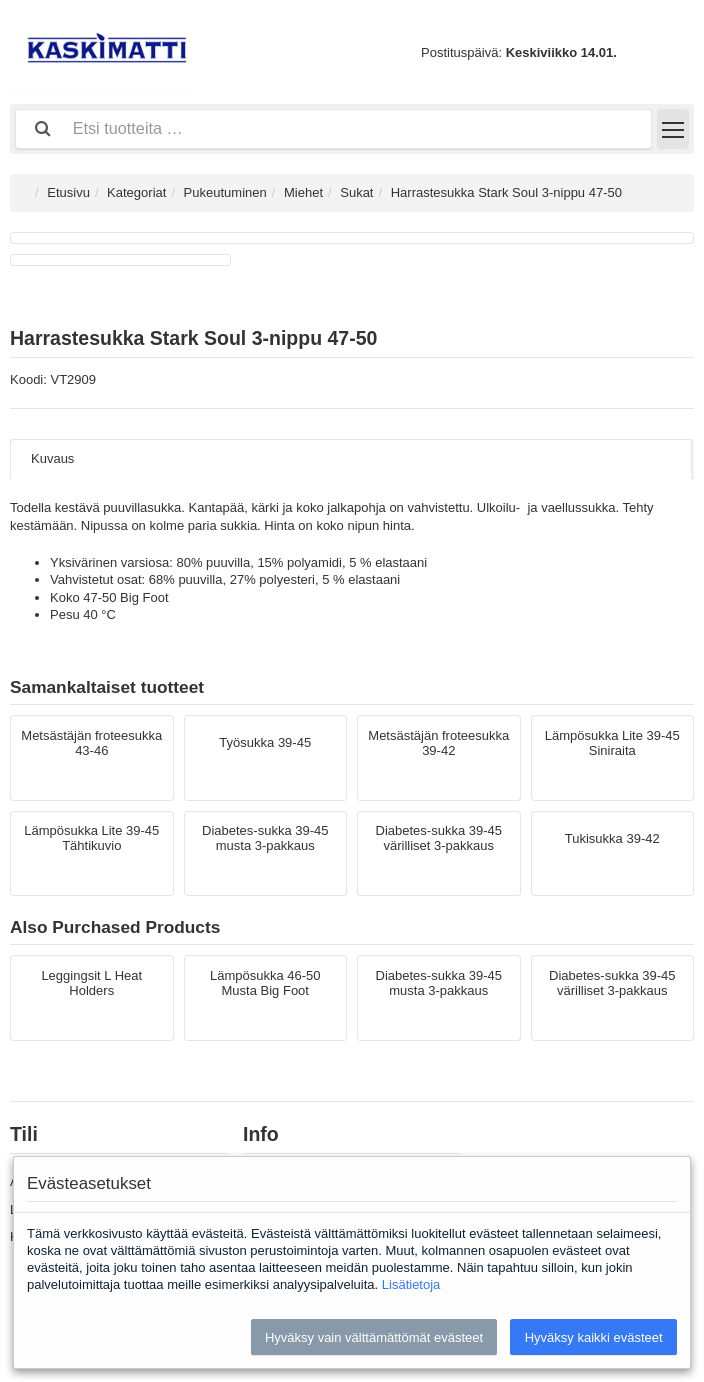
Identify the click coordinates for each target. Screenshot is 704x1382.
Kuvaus (52, 458)
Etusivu (68, 192)
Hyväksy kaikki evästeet (594, 1337)
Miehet (303, 192)
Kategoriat (136, 192)
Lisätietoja (411, 1284)
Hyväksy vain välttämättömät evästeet (374, 1337)
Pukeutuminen (225, 192)
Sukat (356, 192)
